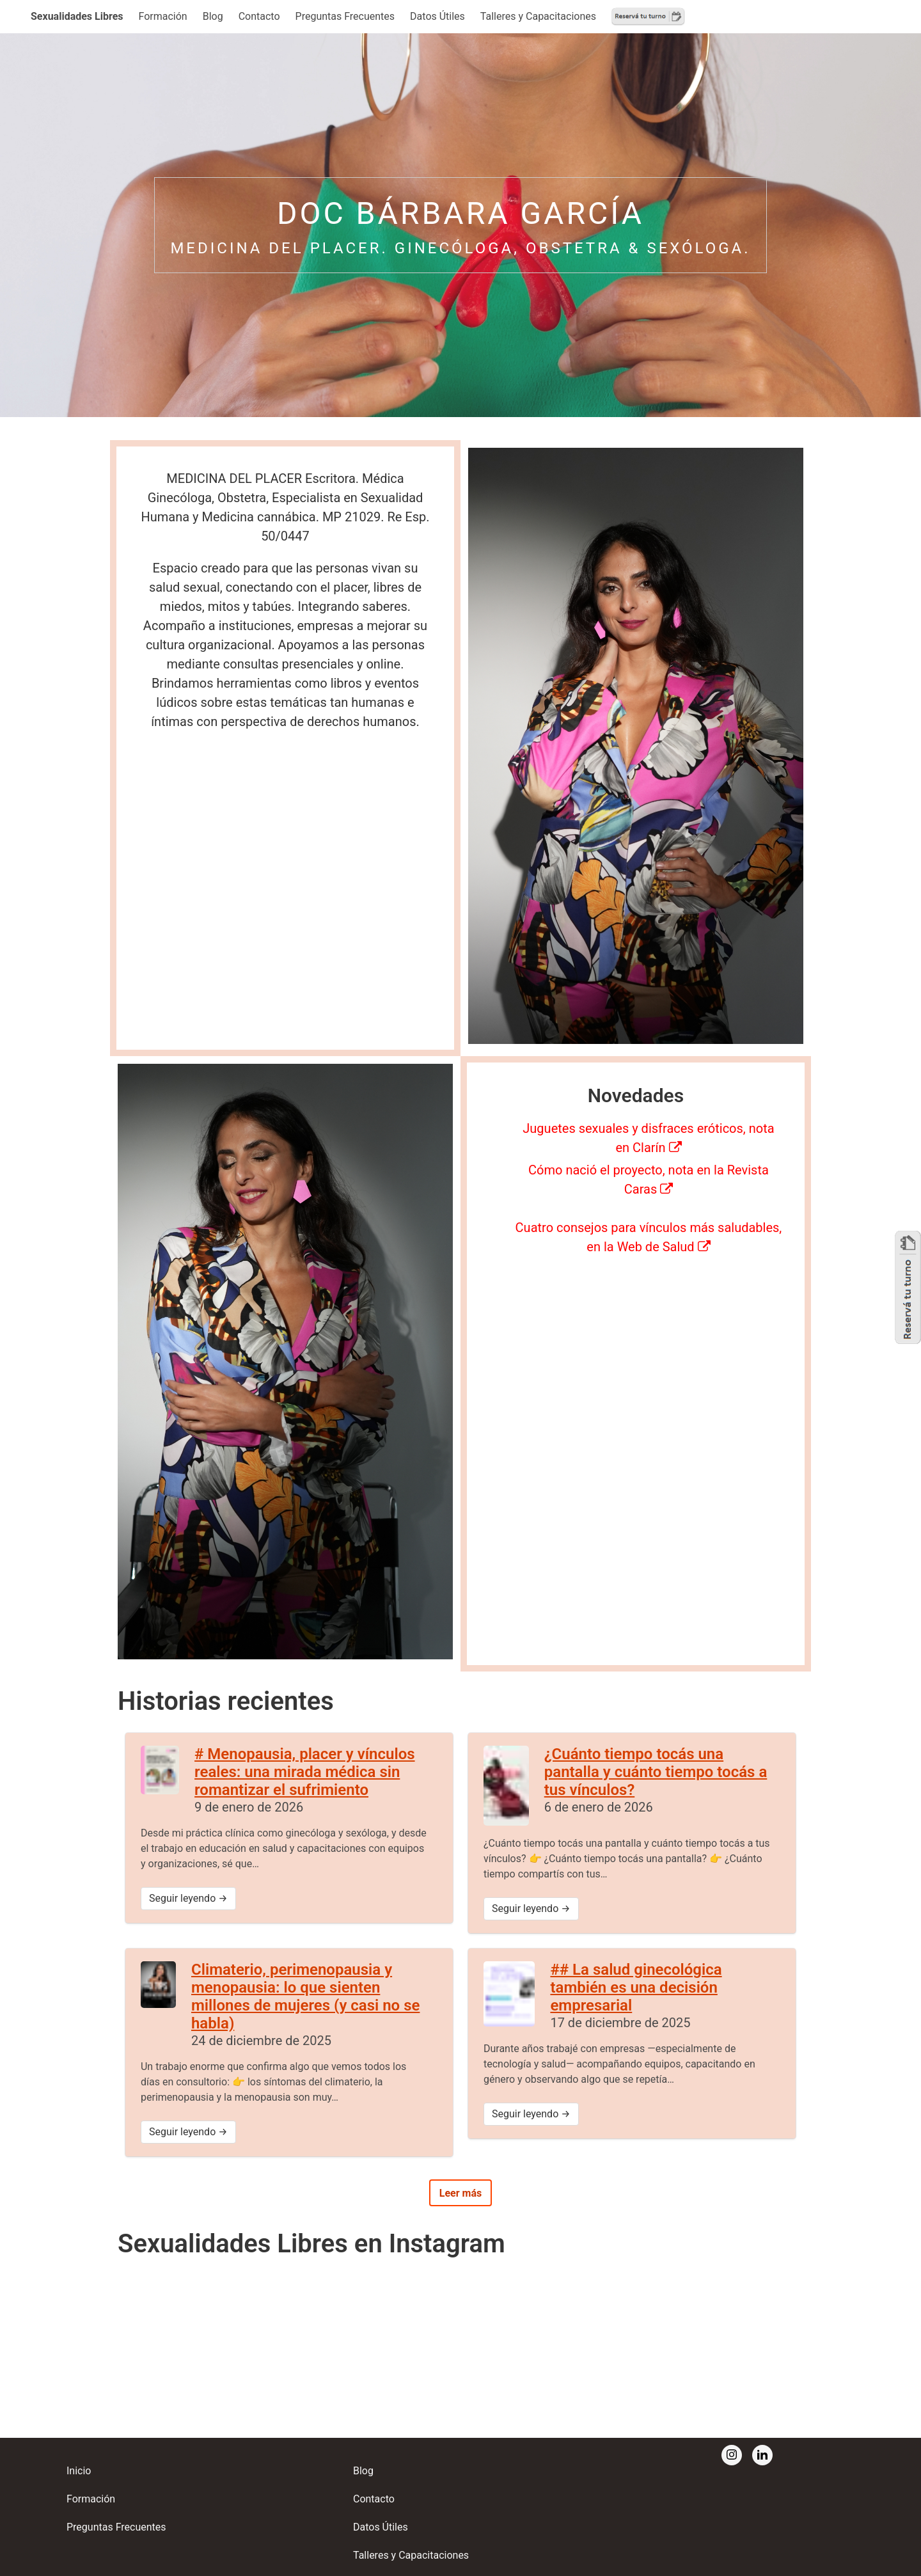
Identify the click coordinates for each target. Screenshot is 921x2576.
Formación (163, 16)
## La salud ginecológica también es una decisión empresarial (635, 1987)
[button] (77, 16)
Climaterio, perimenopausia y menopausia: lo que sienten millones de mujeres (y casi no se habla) (305, 1996)
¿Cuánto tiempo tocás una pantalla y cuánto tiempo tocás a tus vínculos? (655, 1772)
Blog (213, 16)
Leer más (460, 2193)
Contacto (259, 16)
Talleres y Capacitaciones (538, 16)
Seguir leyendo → (188, 1898)
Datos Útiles (437, 16)
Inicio (79, 2471)
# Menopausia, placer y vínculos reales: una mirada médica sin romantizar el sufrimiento (304, 1772)
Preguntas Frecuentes (345, 16)
